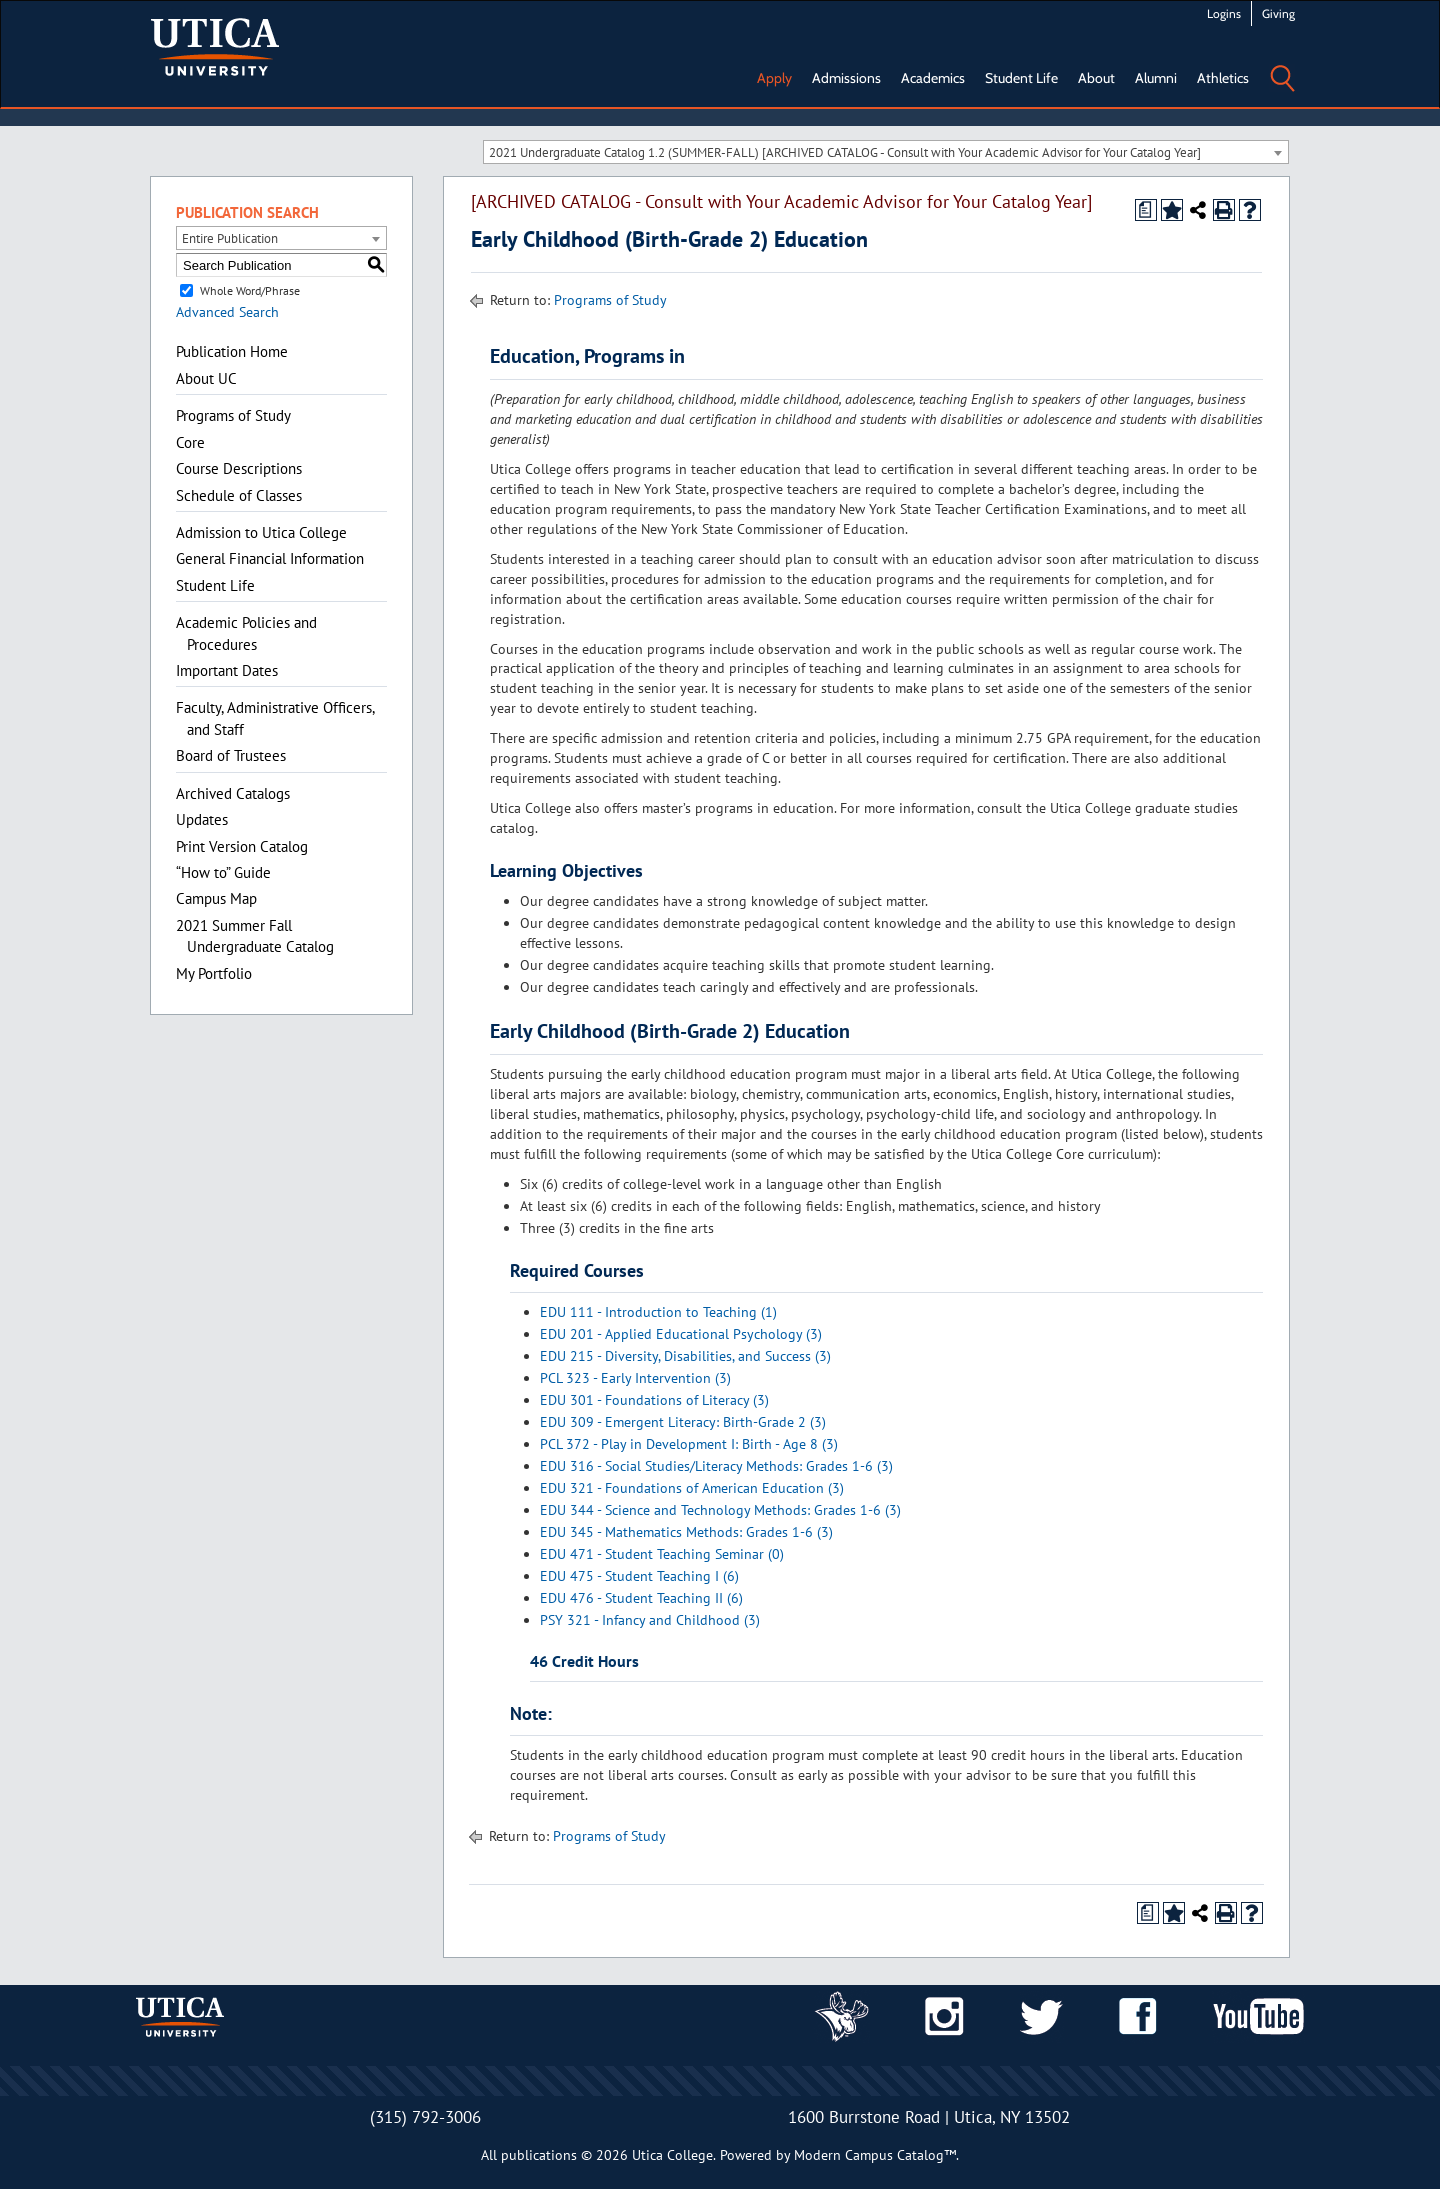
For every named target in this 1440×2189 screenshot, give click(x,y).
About (1096, 78)
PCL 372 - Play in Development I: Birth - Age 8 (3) (689, 1444)
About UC (206, 378)
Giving (1278, 13)
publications (539, 2155)
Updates (202, 819)
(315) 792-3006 (425, 2117)
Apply (774, 78)
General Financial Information (270, 558)
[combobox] (886, 152)
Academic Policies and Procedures (246, 633)
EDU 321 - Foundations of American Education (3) (692, 1488)
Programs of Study (233, 415)
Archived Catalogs (233, 793)
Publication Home (232, 351)
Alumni (1156, 78)
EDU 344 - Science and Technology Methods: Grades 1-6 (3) (720, 1510)
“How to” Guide (223, 872)
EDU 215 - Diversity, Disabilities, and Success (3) (685, 1356)
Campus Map (216, 898)
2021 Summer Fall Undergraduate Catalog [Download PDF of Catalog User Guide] (255, 936)
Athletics (1223, 78)
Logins (1224, 13)
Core (190, 442)
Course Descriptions (239, 468)
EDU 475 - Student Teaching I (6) (639, 1576)
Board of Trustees (231, 755)
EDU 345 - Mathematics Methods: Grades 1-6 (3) (686, 1532)
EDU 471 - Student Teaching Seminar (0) (662, 1554)
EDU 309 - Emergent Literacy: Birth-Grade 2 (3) (683, 1422)
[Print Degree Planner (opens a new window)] (1146, 210)
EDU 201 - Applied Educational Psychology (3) (681, 1334)
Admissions (846, 78)
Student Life (1021, 78)
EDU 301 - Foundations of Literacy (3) (654, 1400)
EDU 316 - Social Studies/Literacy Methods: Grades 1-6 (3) (716, 1466)
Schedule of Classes (239, 495)
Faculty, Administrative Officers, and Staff (275, 718)
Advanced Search (227, 312)
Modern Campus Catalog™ (875, 2155)
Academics (933, 78)
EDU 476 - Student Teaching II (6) (641, 1598)
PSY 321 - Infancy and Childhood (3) (650, 1620)
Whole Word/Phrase (250, 290)
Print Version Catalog (242, 846)
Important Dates (227, 670)
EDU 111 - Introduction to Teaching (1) (658, 1312)
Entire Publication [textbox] (230, 238)
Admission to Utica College (261, 532)
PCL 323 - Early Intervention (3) (635, 1378)
